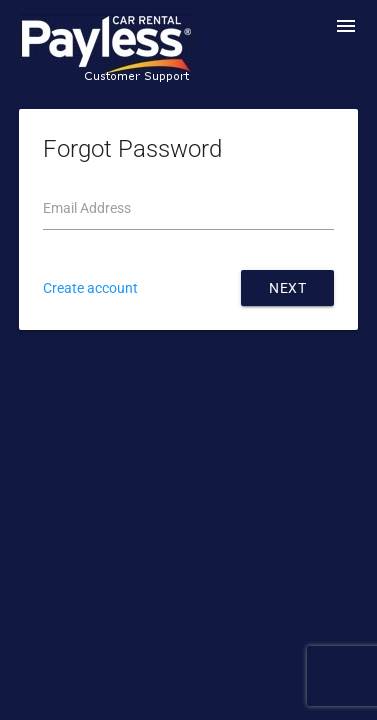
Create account (90, 288)
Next (287, 288)
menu (346, 26)
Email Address (87, 208)
